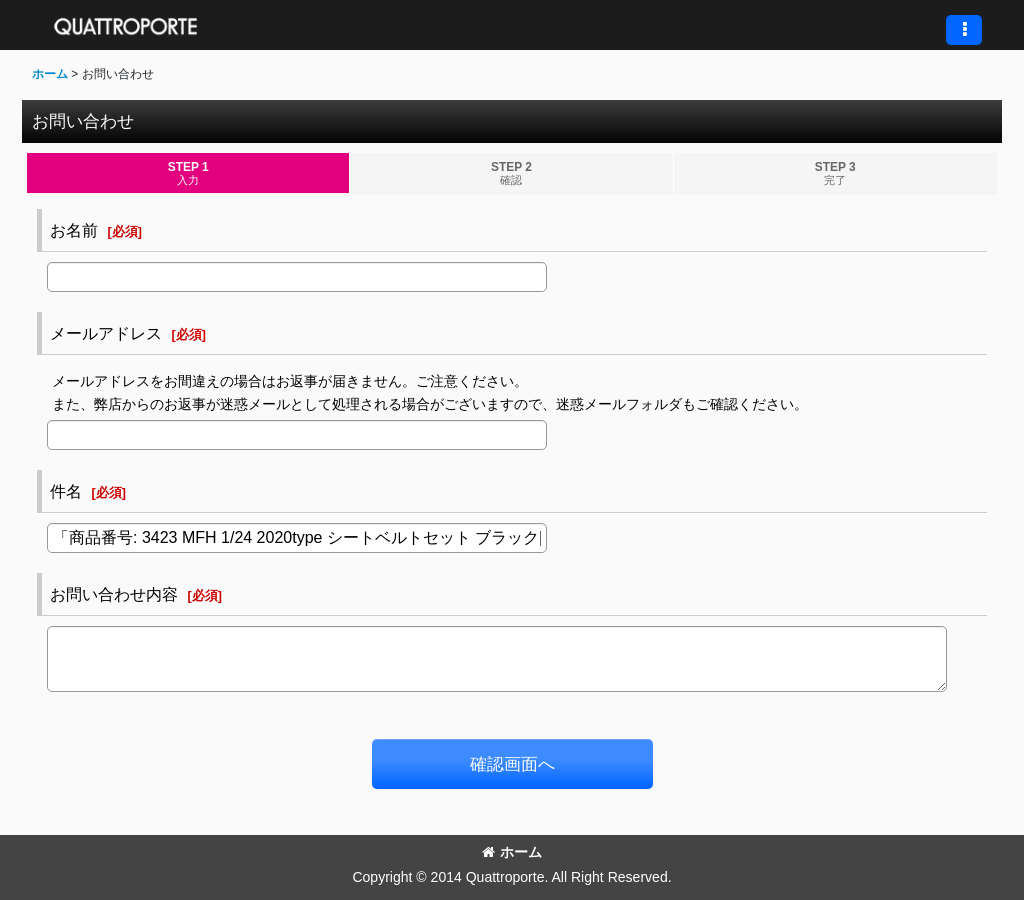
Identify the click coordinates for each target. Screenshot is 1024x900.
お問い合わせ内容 (114, 594)
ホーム (512, 852)
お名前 (74, 230)
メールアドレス (106, 333)
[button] (964, 30)
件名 (66, 491)
